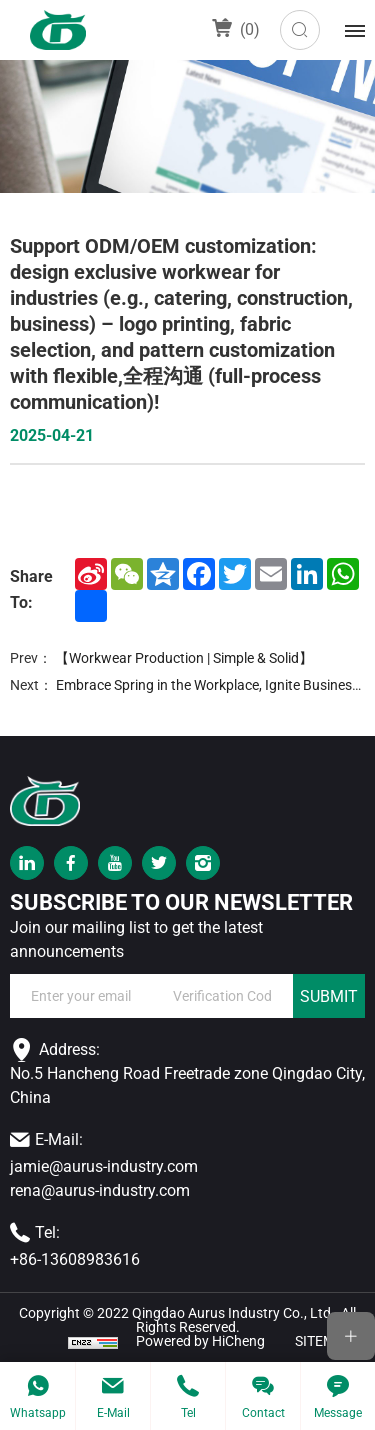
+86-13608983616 (75, 1259)
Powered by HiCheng (200, 1341)
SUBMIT (329, 996)
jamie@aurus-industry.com (104, 1166)
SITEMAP (324, 1341)
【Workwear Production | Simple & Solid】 (184, 658)
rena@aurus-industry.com (100, 1190)
